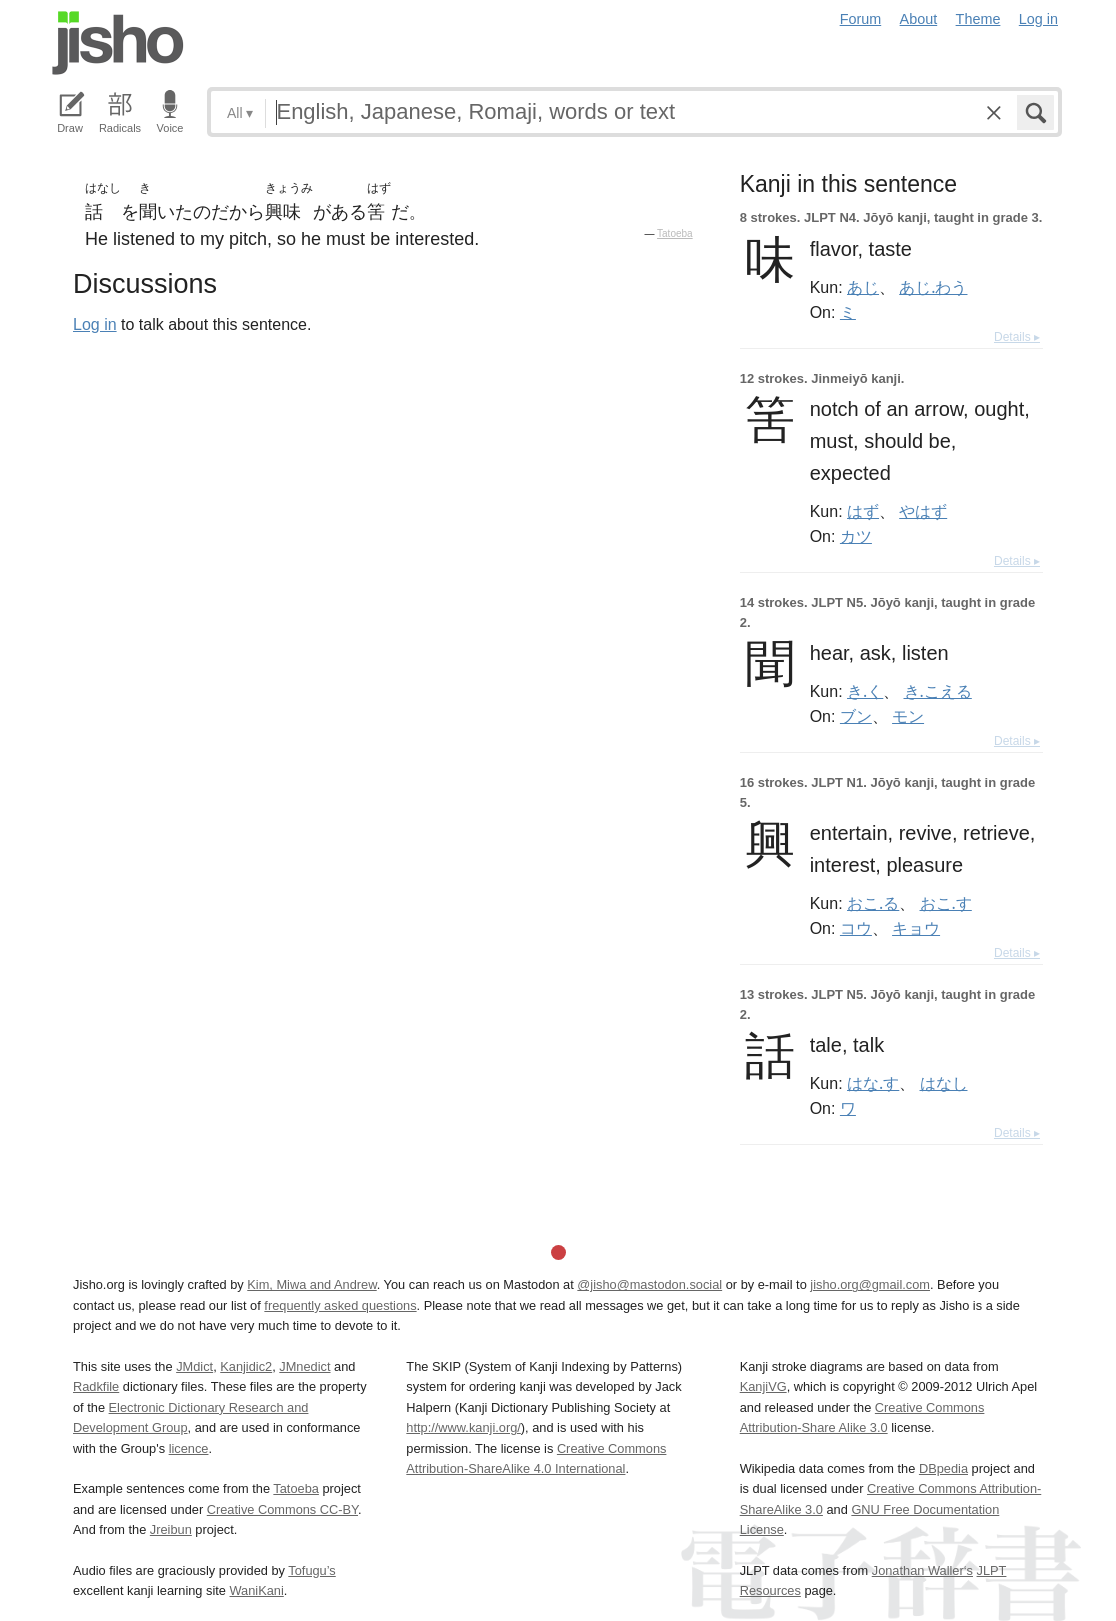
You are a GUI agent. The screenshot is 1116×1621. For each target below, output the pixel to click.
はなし (944, 1083)
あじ (863, 287)
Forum (861, 19)
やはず (923, 511)
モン (908, 716)
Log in (1038, 19)
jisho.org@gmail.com (870, 1284)
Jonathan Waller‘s (922, 1570)
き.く (865, 691)
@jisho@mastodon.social (649, 1284)
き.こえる (938, 691)
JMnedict (304, 1366)
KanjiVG (763, 1386)
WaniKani (257, 1590)
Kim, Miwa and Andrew (311, 1284)
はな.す (873, 1083)
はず (863, 511)
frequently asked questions (340, 1305)
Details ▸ (1017, 337)
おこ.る (873, 903)
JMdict (194, 1366)
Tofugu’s (311, 1570)
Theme (978, 19)
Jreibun (171, 1529)
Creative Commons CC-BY (282, 1509)
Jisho (118, 43)
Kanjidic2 (246, 1366)
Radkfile (96, 1386)
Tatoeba (675, 233)
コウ (856, 928)
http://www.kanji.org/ (463, 1427)
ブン (856, 716)
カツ (856, 536)
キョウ (916, 928)
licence (189, 1448)
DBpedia (943, 1468)
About (919, 19)
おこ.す (946, 903)
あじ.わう (933, 287)
